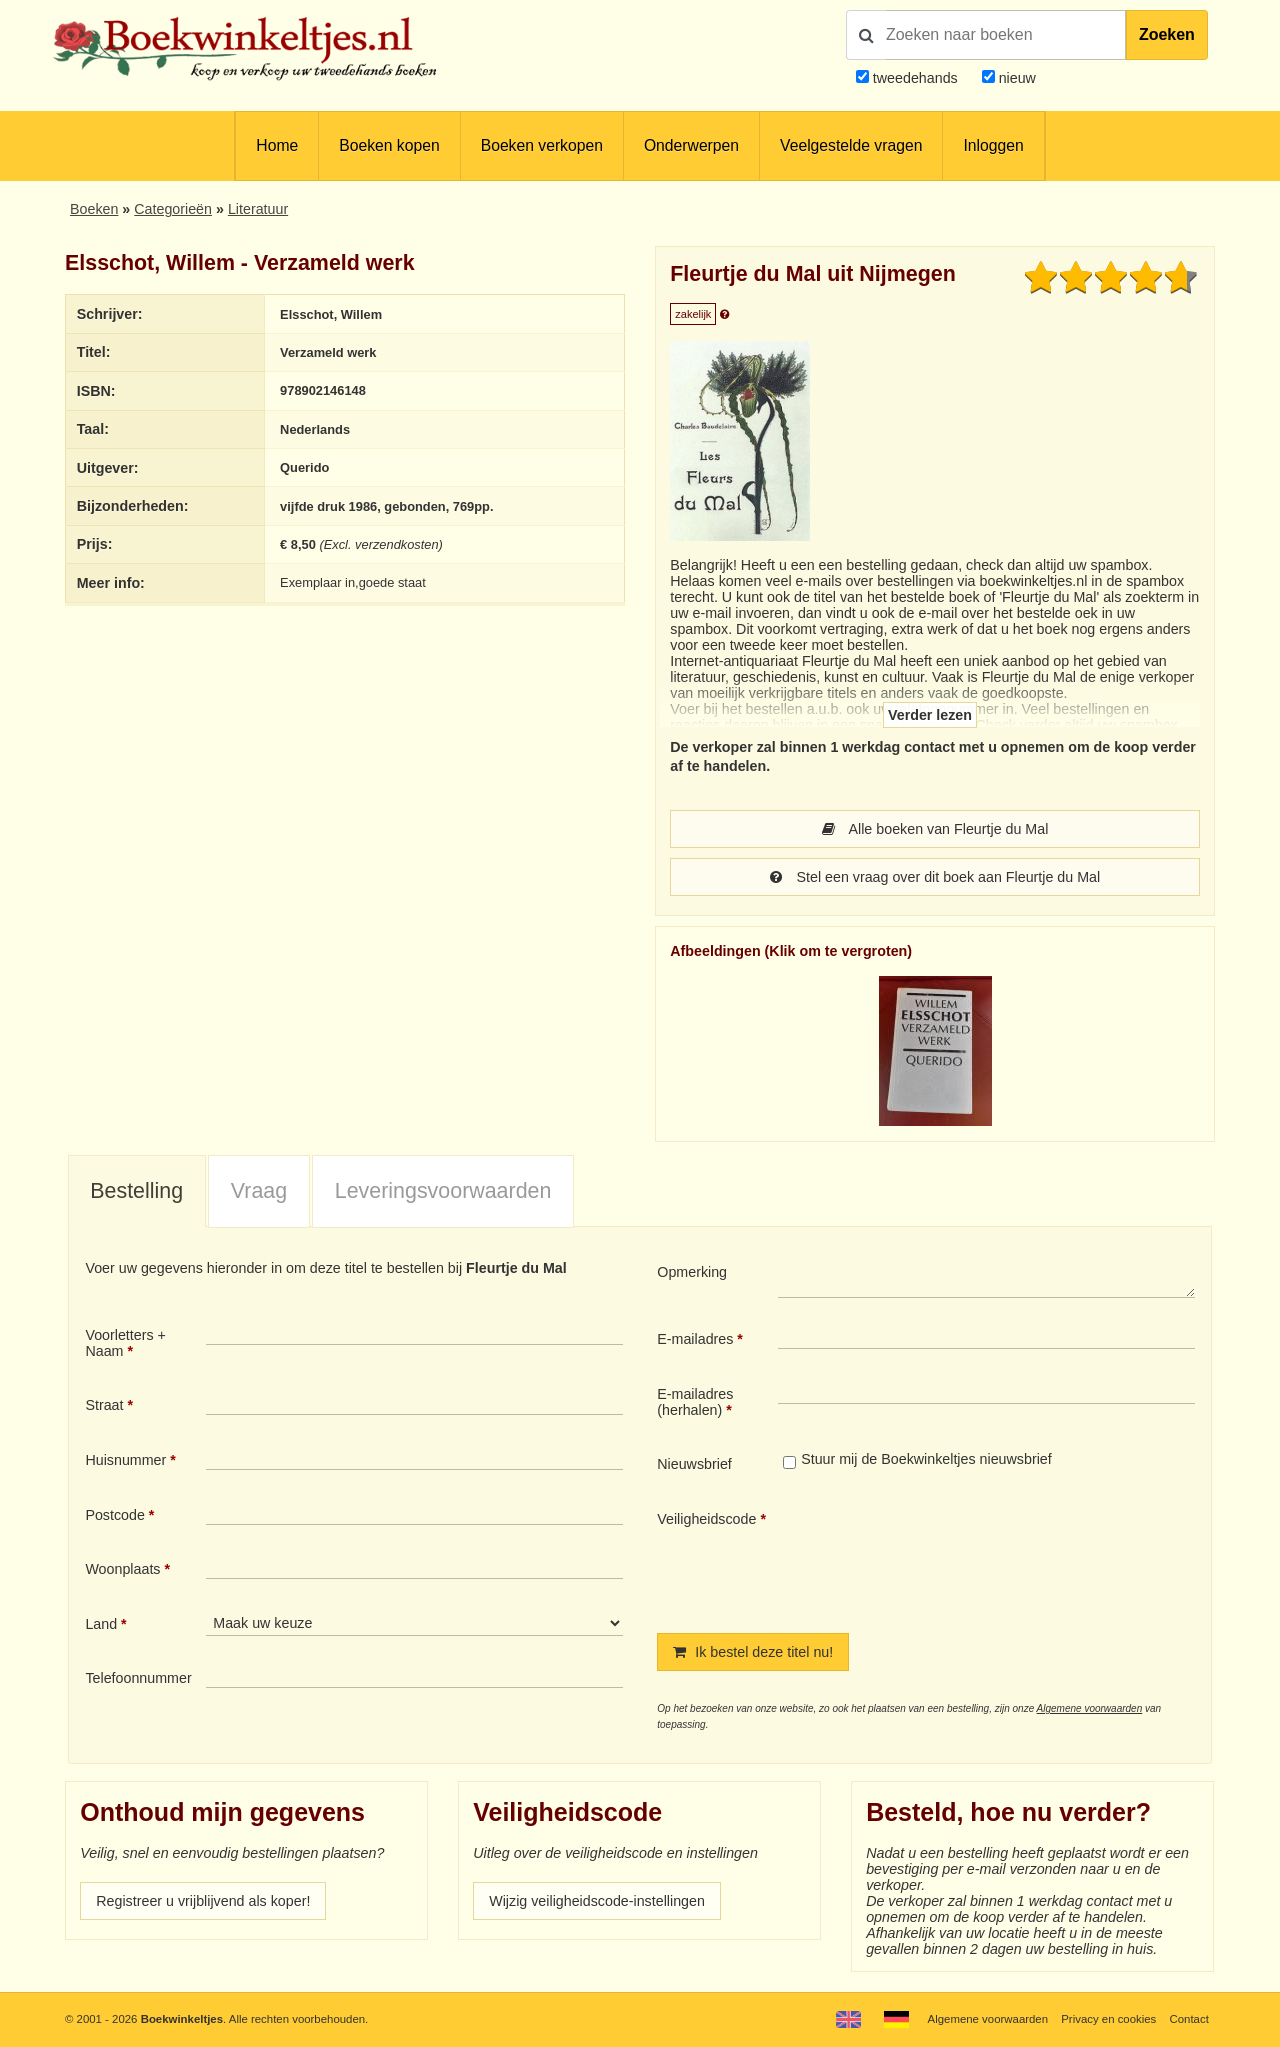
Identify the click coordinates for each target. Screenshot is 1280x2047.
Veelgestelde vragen (851, 145)
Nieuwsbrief (694, 1464)
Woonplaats (122, 1569)
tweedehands (915, 78)
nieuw (1015, 78)
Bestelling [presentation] (136, 1191)
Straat (104, 1405)
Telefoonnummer (138, 1678)
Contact (1189, 2019)
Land (101, 1624)
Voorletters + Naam (125, 1343)
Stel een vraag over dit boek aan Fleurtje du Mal (935, 877)
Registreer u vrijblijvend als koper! (203, 1901)
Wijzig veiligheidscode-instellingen (597, 1901)
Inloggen (993, 145)
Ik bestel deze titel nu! (753, 1652)
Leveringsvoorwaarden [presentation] (443, 1191)
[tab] (137, 1192)
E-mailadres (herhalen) (695, 1402)
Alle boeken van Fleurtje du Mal (935, 829)
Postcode (114, 1515)
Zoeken (1167, 34)
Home (277, 145)
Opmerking (692, 1272)
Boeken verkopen (542, 145)
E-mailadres (695, 1339)
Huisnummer (125, 1460)
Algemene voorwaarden (1090, 1708)
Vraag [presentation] (259, 1191)
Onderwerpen (691, 145)
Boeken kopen (389, 145)
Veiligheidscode (706, 1519)
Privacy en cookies (1108, 2019)
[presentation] (945, 1555)
